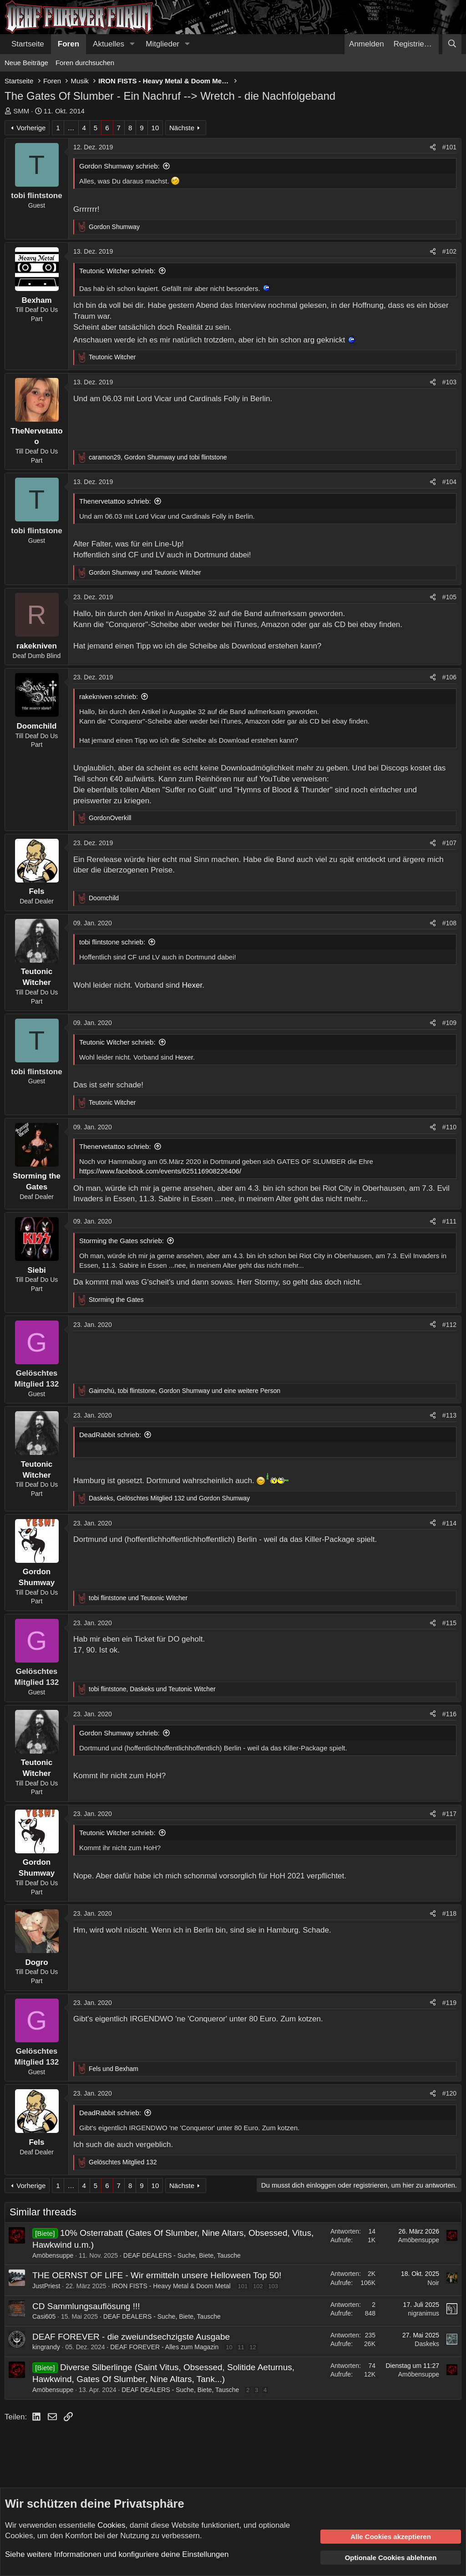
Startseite (27, 44)
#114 (449, 1523)
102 (258, 2286)
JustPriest (46, 2286)
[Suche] (451, 44)
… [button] (71, 128)
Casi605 (44, 2316)
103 (273, 2286)
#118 (449, 1913)
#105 (449, 597)
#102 (449, 251)
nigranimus (423, 2313)
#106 (449, 677)
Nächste (181, 128)
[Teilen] (432, 147)
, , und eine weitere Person (184, 1390)
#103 (449, 382)
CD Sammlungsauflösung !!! (86, 2306)
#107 (449, 843)
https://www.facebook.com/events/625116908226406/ (160, 1171)
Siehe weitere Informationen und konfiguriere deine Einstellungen (116, 2554)
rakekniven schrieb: (108, 696)
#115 (449, 1623)
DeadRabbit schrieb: (110, 1434)
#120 (449, 2093)
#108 (449, 923)
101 (243, 2286)
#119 (449, 2002)
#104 (449, 481)
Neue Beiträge (26, 62)
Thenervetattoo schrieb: (115, 501)
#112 (449, 1324)
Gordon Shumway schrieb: (119, 166)
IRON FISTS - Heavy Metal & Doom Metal (170, 2286)
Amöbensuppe (52, 2255)
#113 (449, 1415)
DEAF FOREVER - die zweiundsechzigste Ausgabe (131, 2336)
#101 (449, 147)
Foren (68, 44)
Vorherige (31, 128)
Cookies (111, 2525)
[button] (132, 44)
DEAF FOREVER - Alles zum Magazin (164, 2347)
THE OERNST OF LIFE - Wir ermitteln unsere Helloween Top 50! (156, 2275)
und (145, 572)
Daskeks (427, 2343)
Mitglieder (162, 44)
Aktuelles (108, 44)
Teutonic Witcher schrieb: (117, 271)
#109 (449, 1022)
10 (155, 128)
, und (158, 457)
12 (252, 2347)
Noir (433, 2282)
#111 (449, 1221)
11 (241, 2347)
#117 (449, 1813)
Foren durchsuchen (85, 62)
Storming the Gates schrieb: (121, 1241)
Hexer (192, 985)
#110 (449, 1127)
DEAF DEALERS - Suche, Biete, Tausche (182, 2255)
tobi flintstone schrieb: (112, 942)
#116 (449, 1714)
